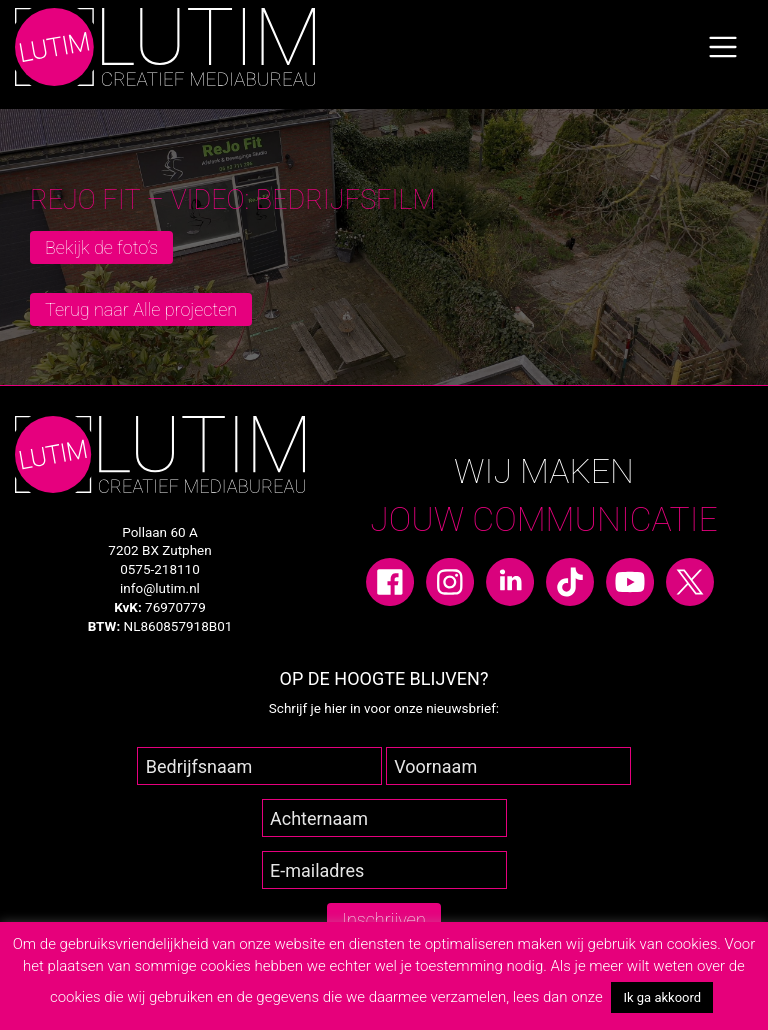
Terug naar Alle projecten (141, 309)
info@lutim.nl (160, 588)
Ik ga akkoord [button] (662, 997)
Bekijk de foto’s (101, 247)
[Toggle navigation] (723, 47)
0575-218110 (160, 569)
